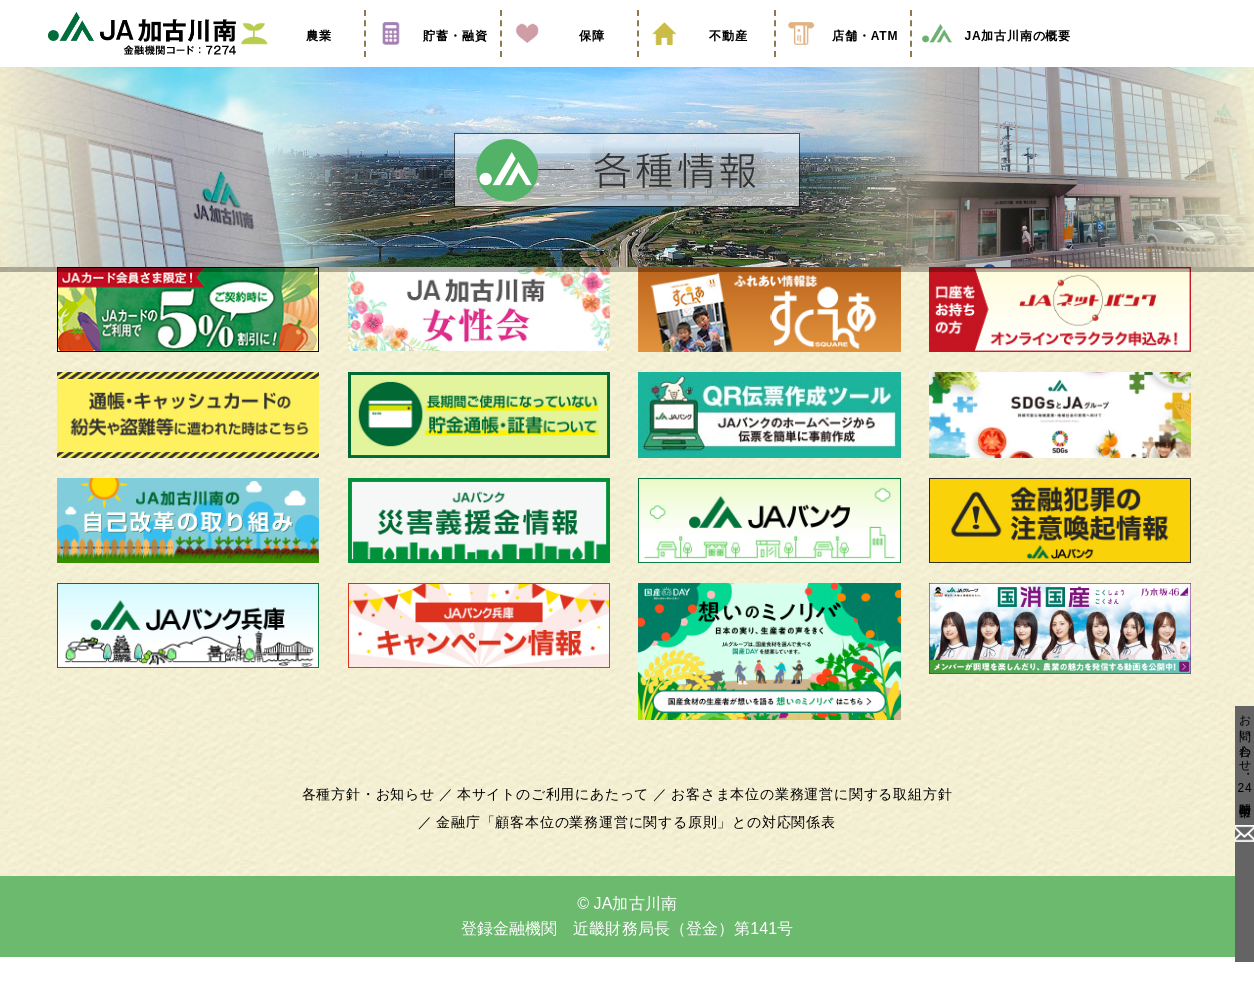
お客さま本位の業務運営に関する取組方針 (804, 819)
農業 (296, 63)
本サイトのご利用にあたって (556, 819)
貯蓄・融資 (433, 63)
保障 (569, 63)
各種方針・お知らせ (379, 819)
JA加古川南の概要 (995, 63)
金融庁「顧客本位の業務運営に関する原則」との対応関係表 (636, 847)
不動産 (706, 63)
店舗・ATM (843, 63)
